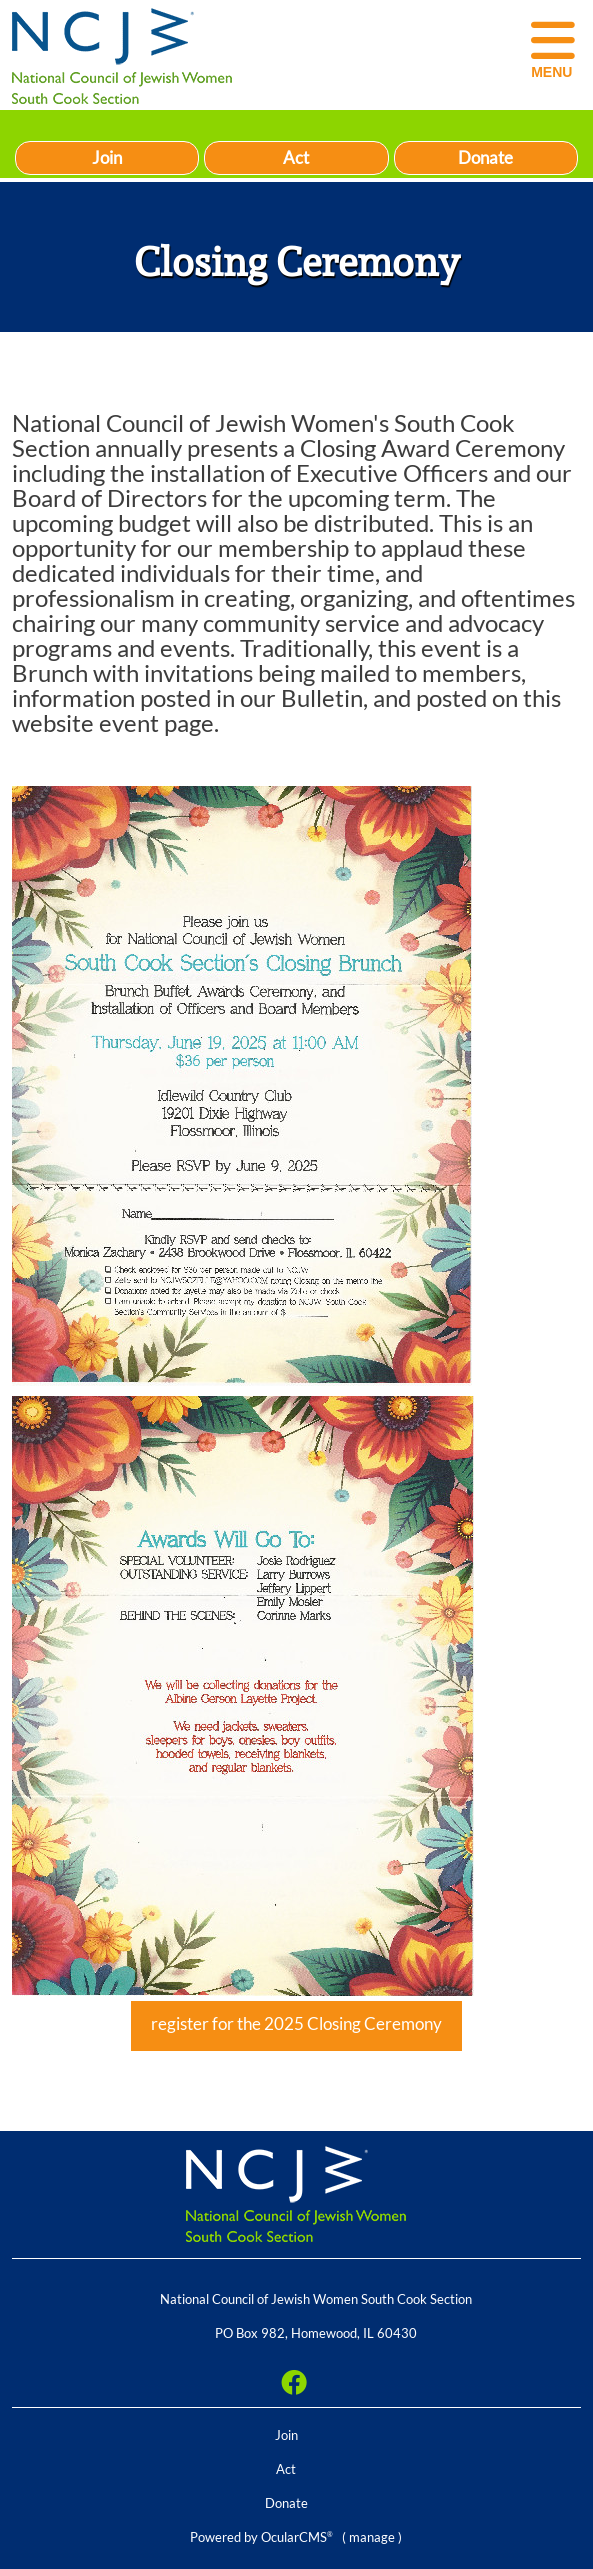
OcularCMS (297, 2537)
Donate (485, 157)
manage (372, 2537)
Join (107, 157)
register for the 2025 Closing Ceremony (296, 2023)
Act (296, 157)
